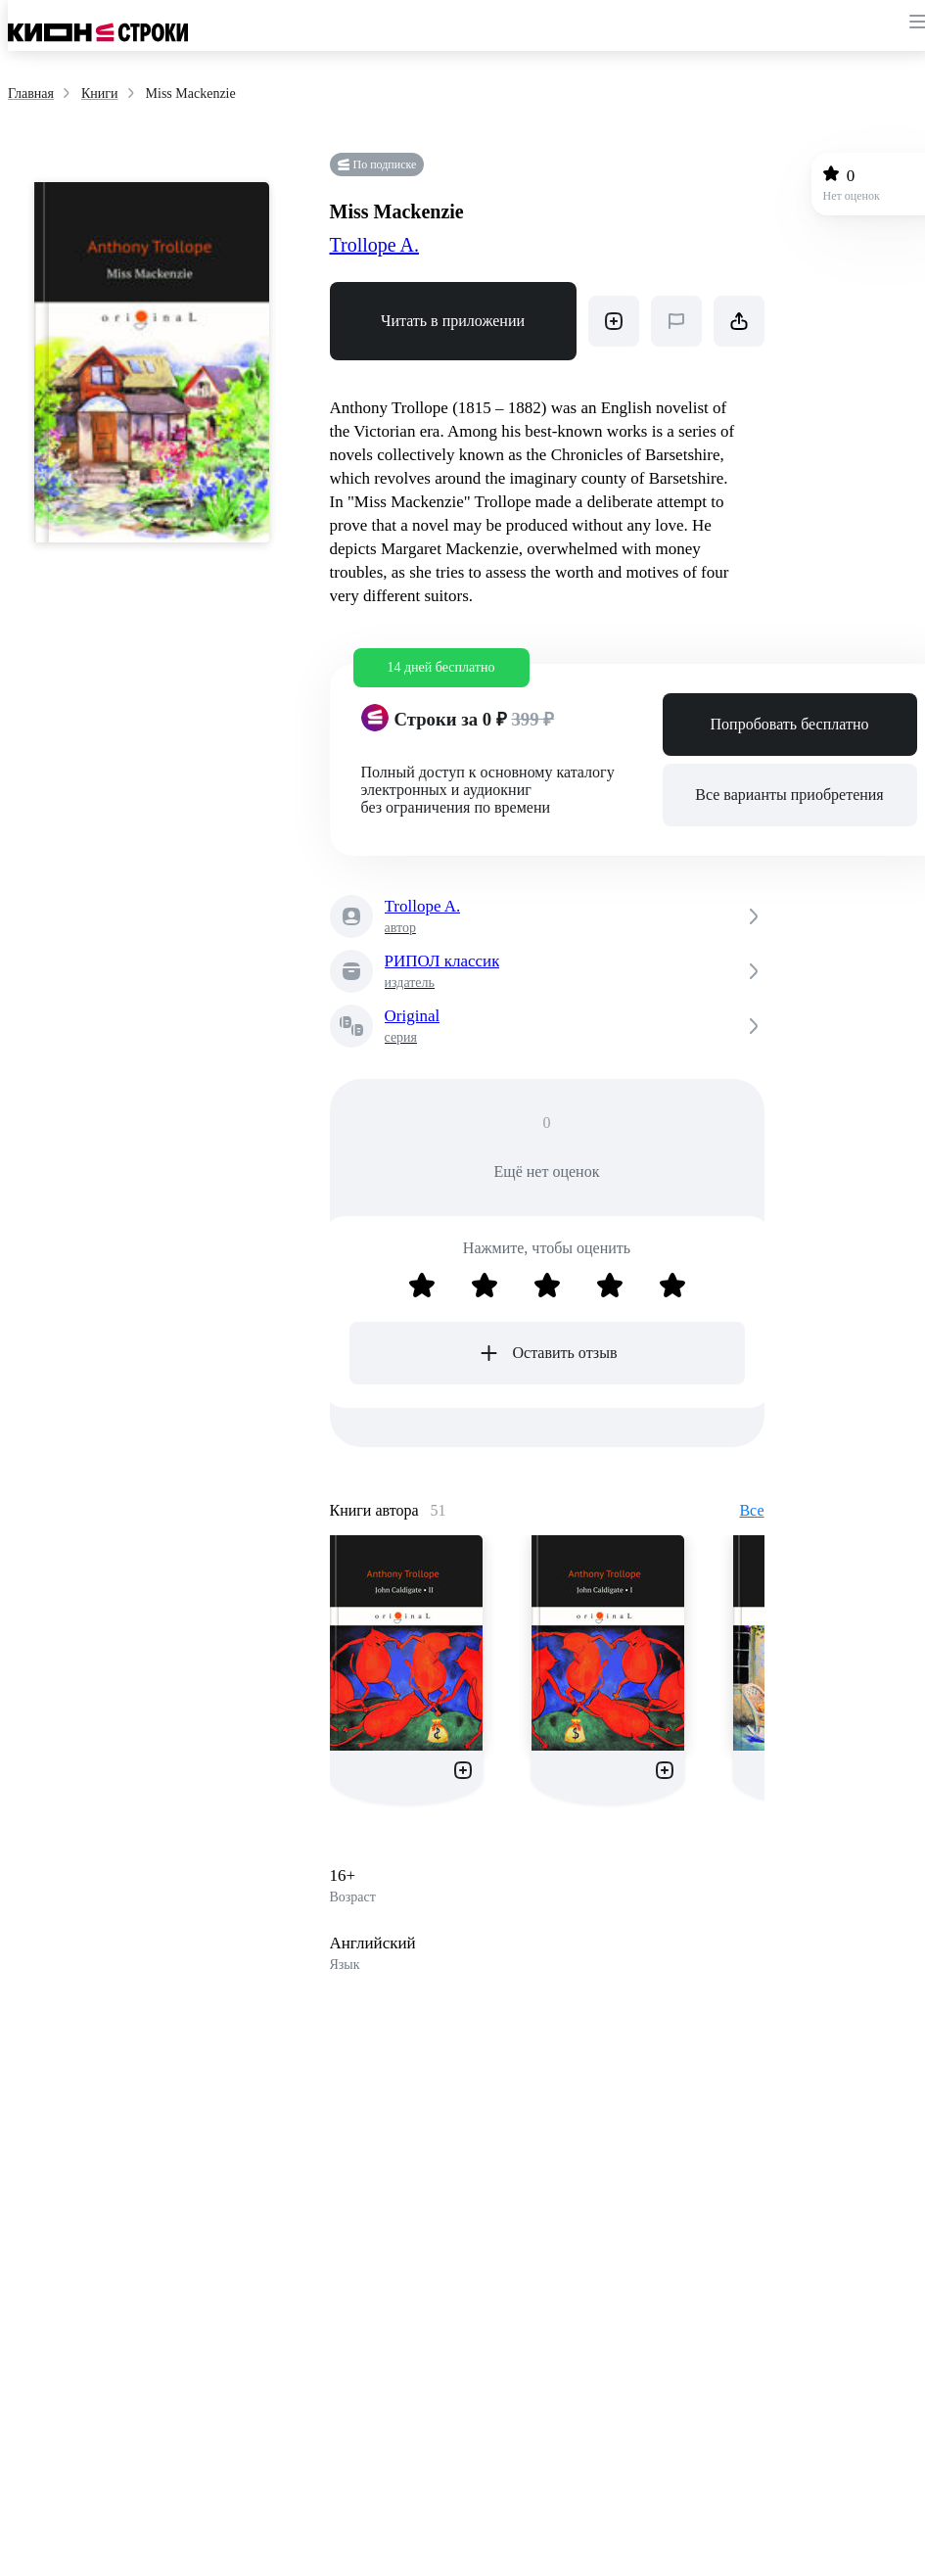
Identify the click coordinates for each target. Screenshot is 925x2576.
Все (751, 1510)
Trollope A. (375, 245)
